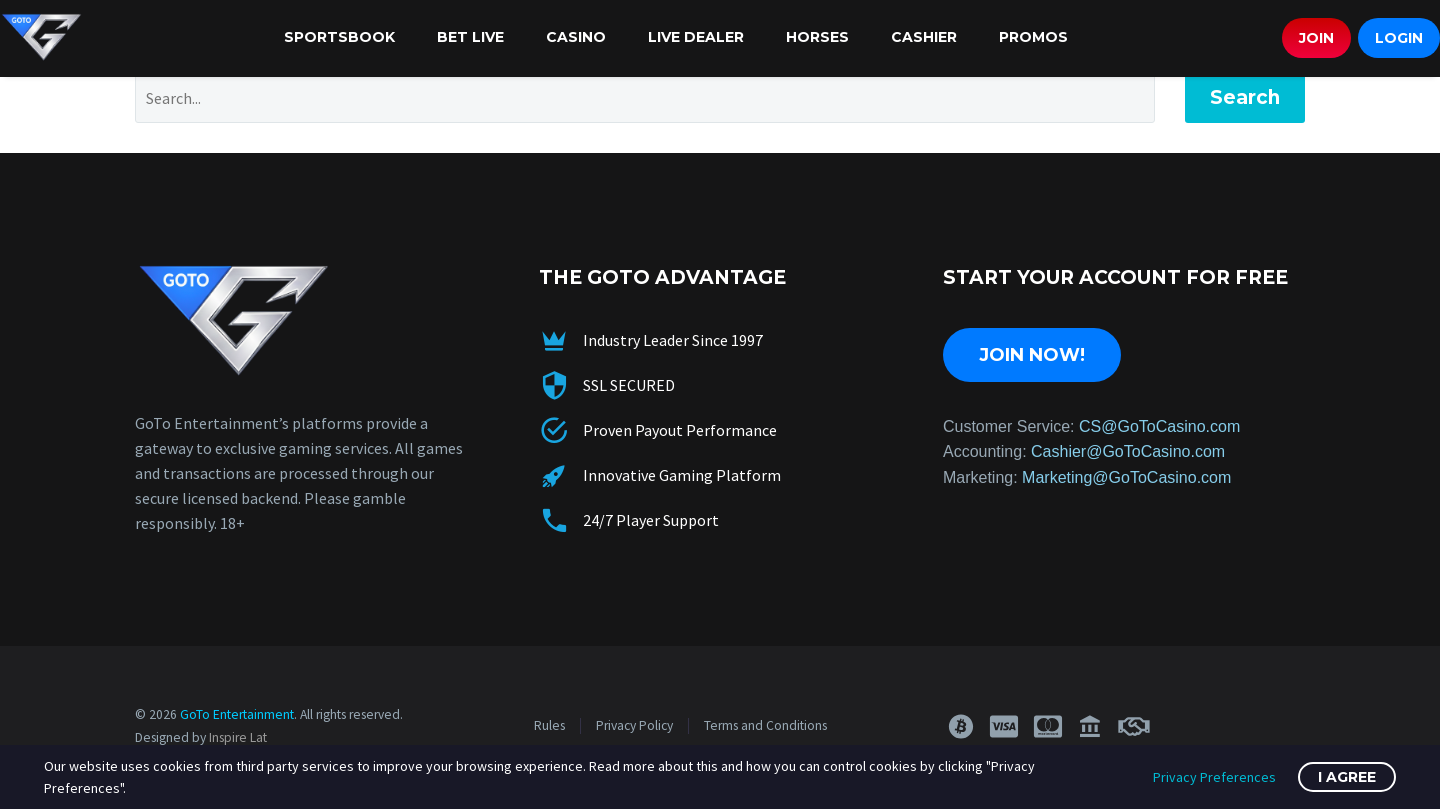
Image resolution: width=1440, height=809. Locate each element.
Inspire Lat (238, 737)
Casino (576, 37)
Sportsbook (339, 37)
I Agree (1347, 777)
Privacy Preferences (1214, 777)
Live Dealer (696, 37)
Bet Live (470, 37)
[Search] (645, 98)
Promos (1033, 37)
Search (1245, 97)
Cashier (924, 37)
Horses (817, 37)
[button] (960, 726)
